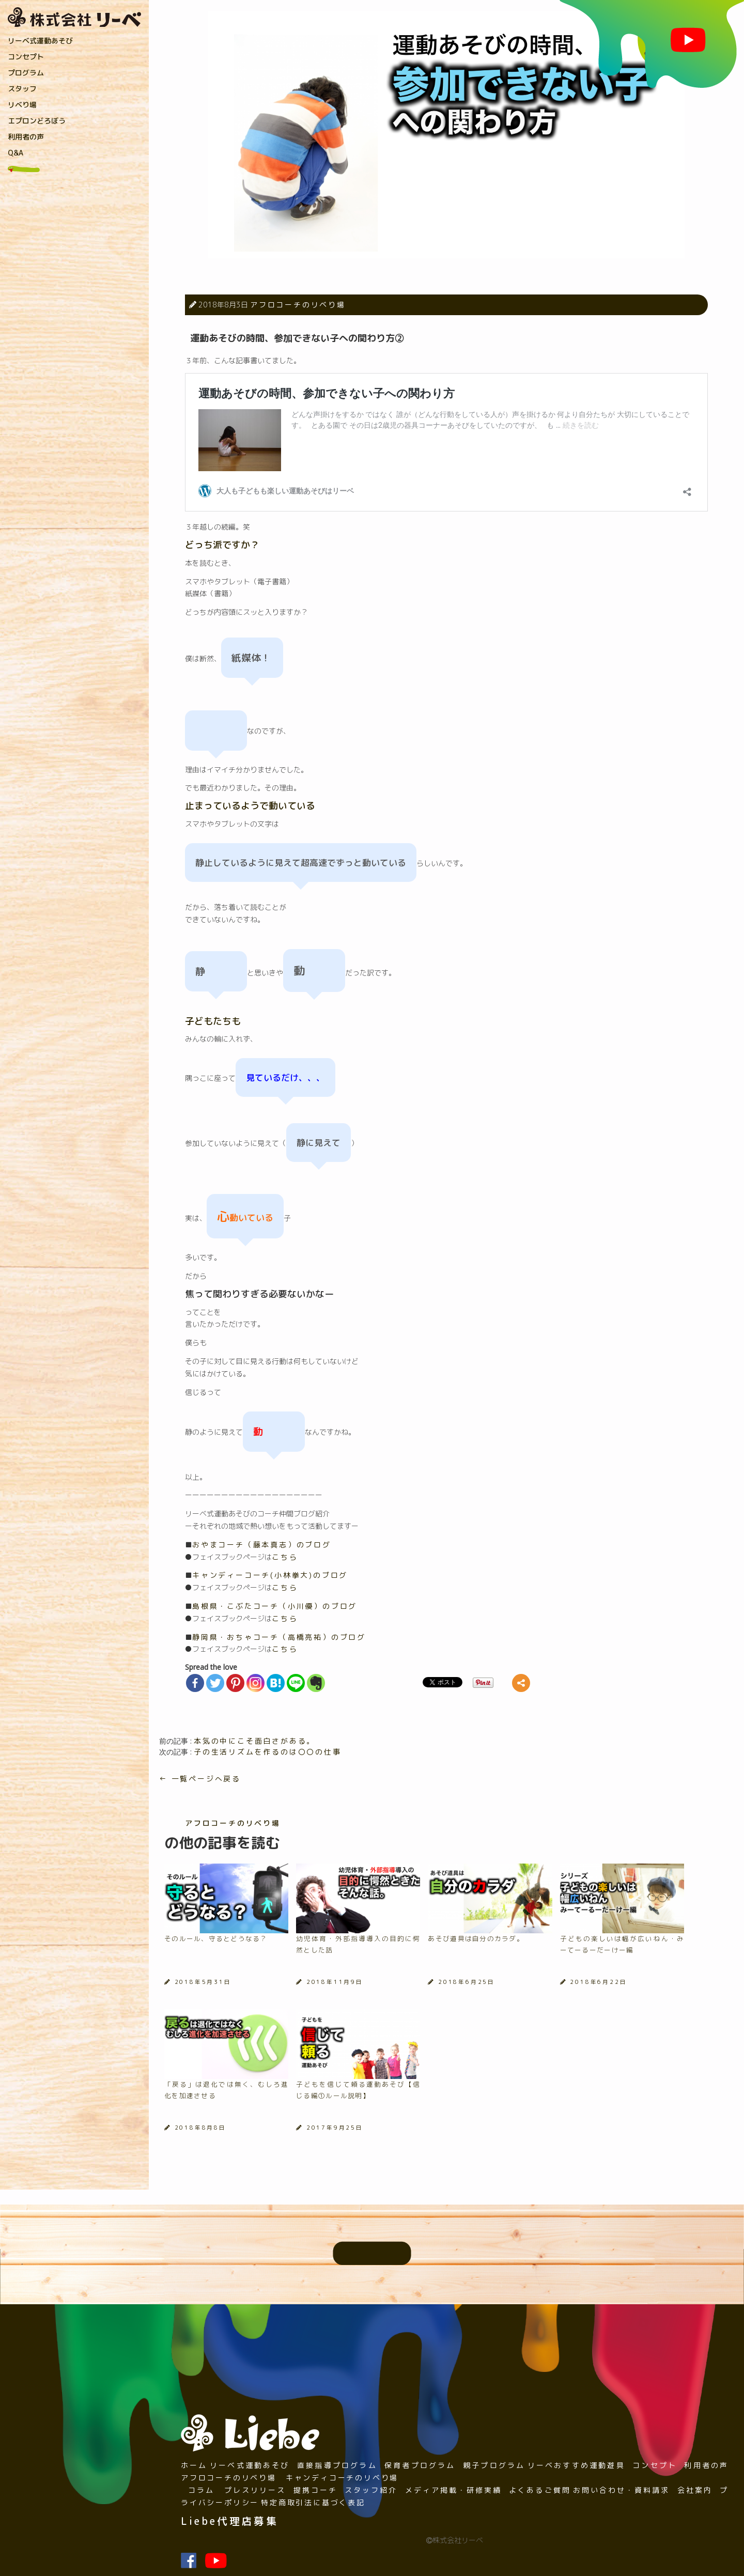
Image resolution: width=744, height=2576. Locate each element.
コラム (201, 2490)
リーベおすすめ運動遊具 (576, 2465)
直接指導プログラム (337, 2465)
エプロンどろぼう (37, 121)
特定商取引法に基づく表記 (313, 2502)
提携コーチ (315, 2490)
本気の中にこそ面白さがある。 (254, 1741)
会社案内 (694, 2490)
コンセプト (26, 56)
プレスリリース (255, 2490)
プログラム (26, 72)
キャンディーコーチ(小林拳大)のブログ (270, 1575)
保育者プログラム (420, 2465)
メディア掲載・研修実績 (453, 2490)
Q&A (15, 153)
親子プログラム (494, 2465)
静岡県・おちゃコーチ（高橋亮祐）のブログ (279, 1637)
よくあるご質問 (539, 2490)
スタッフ (22, 89)
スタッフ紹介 (371, 2490)
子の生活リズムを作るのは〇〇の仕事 (268, 1752)
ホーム (194, 2465)
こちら (285, 1557)
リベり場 (22, 105)
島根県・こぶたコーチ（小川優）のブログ (274, 1606)
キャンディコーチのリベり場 (342, 2477)
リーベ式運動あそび (40, 40)
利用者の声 (26, 137)
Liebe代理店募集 (229, 2521)
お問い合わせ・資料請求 (621, 2490)
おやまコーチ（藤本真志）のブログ (261, 1544)
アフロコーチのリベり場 (298, 304)
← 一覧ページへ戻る (200, 1778)
